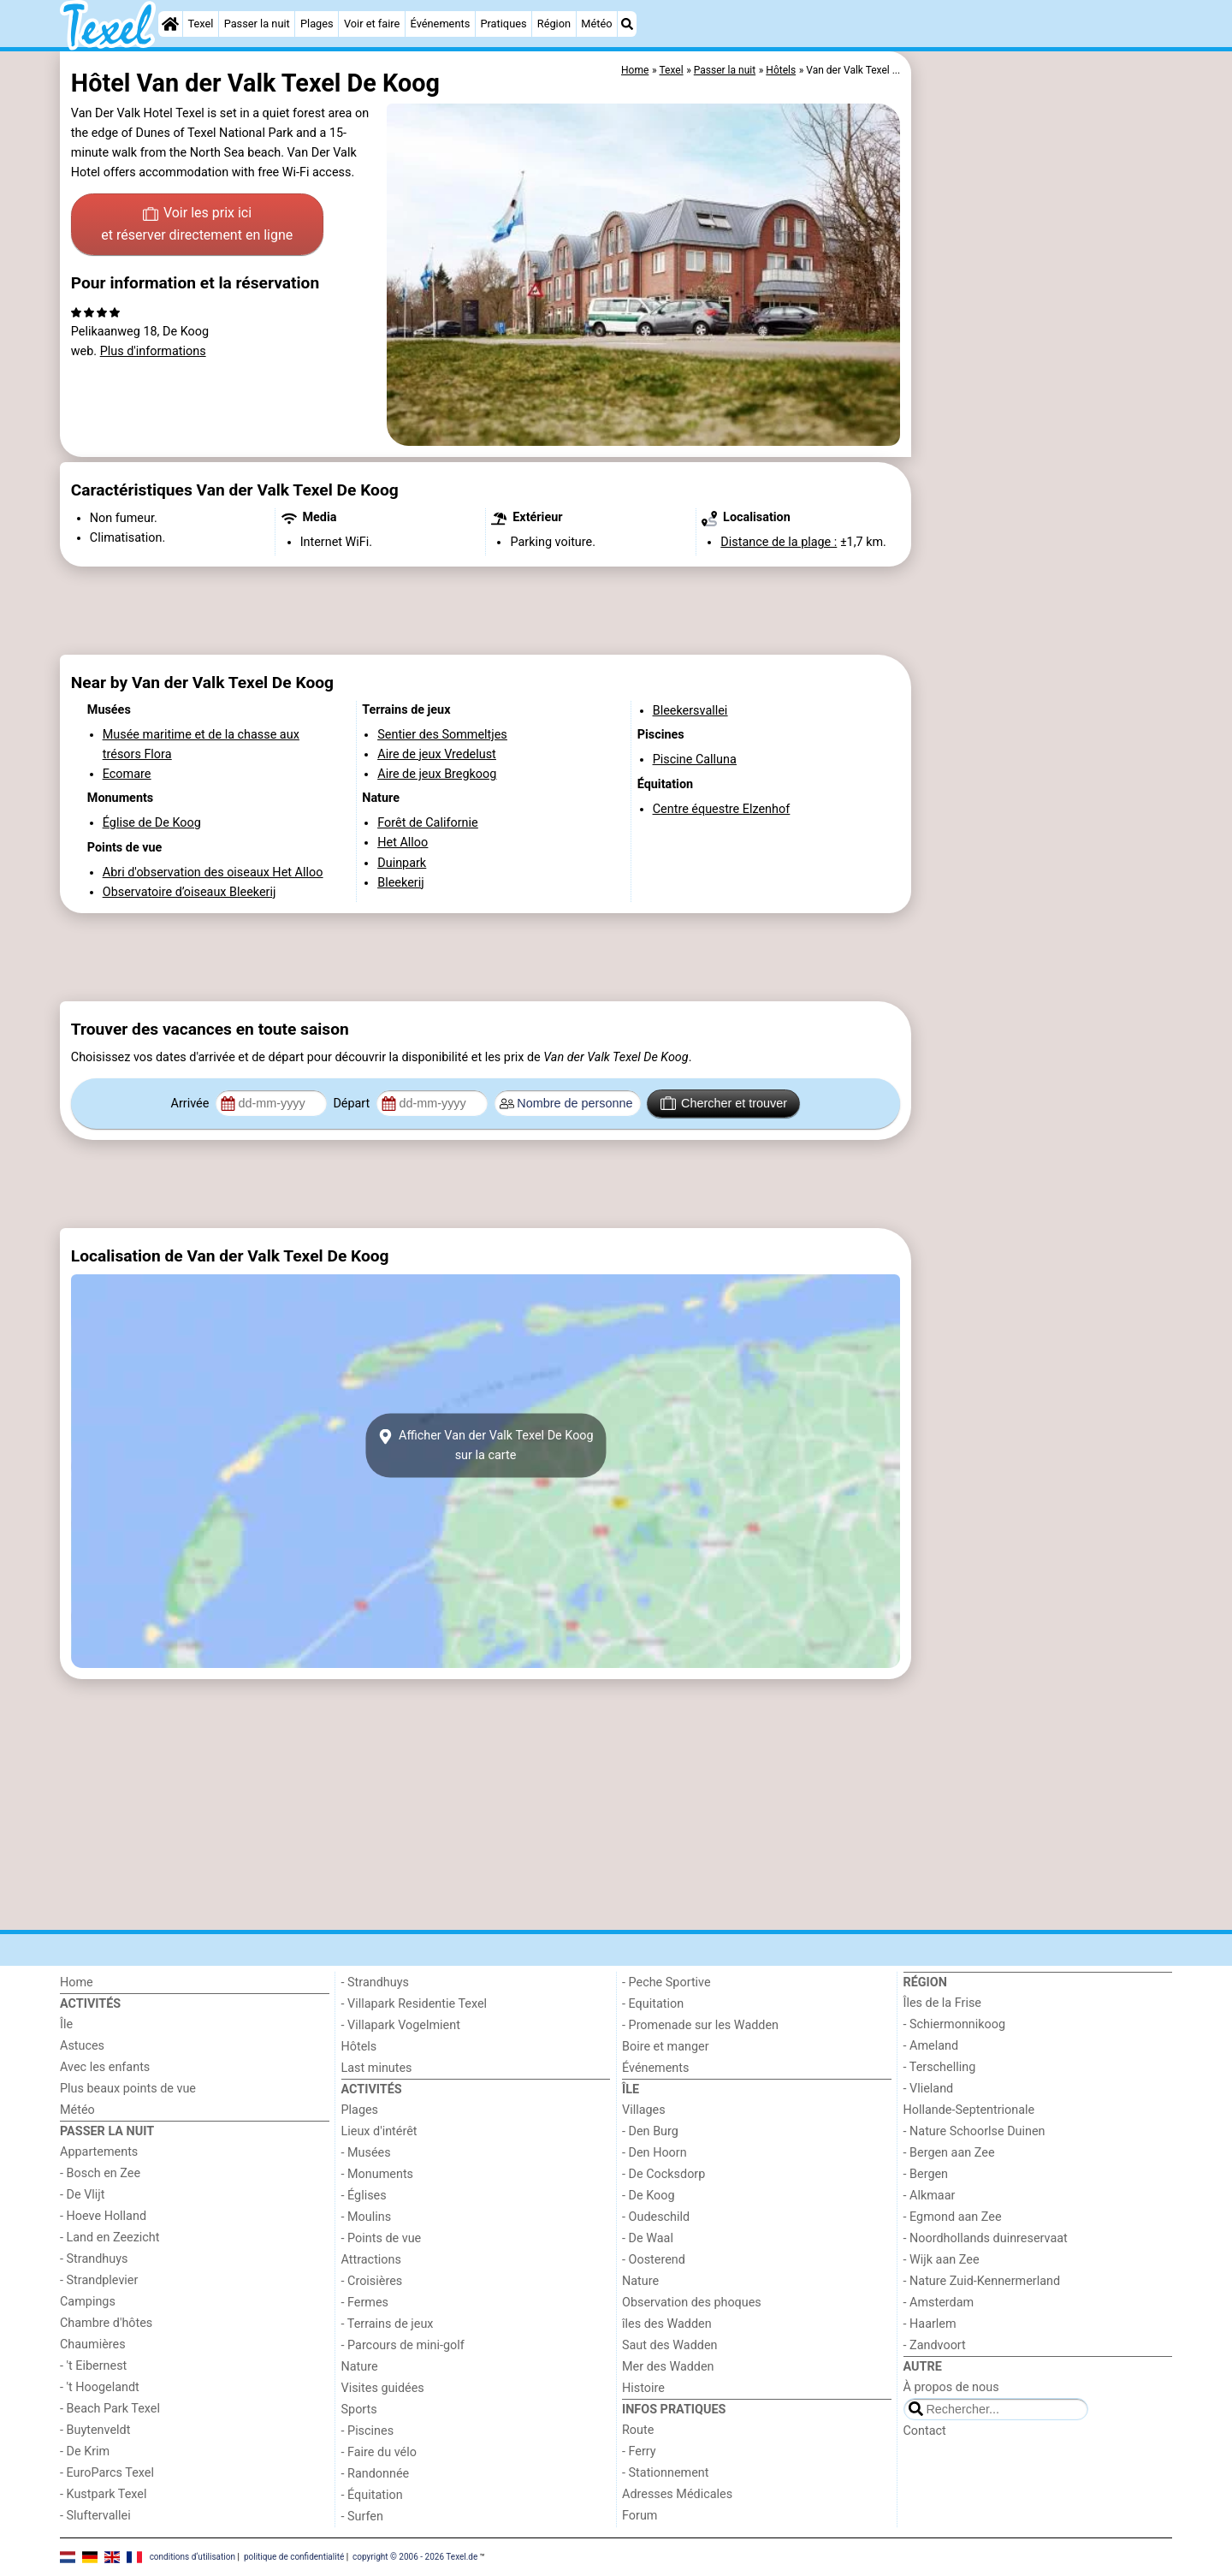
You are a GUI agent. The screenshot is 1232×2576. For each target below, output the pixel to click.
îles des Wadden (667, 2324)
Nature (359, 2366)
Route (638, 2430)
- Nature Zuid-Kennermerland (982, 2281)
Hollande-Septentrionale (969, 2110)
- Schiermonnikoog (954, 2024)
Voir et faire (372, 23)
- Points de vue (381, 2238)
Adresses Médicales (677, 2494)
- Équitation (372, 2495)
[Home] (170, 24)
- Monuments (377, 2174)
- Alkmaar (929, 2195)
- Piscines (367, 2431)
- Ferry (639, 2451)
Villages (644, 2110)
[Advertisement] (1043, 445)
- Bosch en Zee (100, 2173)
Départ (353, 1103)
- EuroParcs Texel (107, 2473)
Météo (596, 23)
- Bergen (926, 2174)
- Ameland (931, 2046)
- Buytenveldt (95, 2430)
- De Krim (85, 2451)
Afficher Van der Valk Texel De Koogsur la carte (485, 1445)
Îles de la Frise (942, 2003)
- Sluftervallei (95, 2515)
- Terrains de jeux (387, 2324)
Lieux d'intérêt (379, 2131)
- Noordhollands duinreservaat (985, 2238)
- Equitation (653, 2004)
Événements (441, 23)
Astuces (82, 2046)
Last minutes (376, 2068)
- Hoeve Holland (103, 2216)
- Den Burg (650, 2131)
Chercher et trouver (723, 1103)
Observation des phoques (691, 2302)
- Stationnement (665, 2473)
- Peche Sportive (666, 1982)
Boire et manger (665, 2046)
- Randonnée (375, 2473)
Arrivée (191, 1103)
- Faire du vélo (379, 2452)
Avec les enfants (105, 2067)
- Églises (364, 2195)
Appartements (99, 2152)
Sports (359, 2409)
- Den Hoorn (654, 2153)
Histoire (643, 2388)
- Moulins (366, 2217)
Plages (317, 23)
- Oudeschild (656, 2217)
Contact (924, 2431)
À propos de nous (951, 2387)
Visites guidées (382, 2388)
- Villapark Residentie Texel (414, 2004)
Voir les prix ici (197, 225)
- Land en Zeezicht (109, 2237)
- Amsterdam (938, 2302)
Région (554, 23)
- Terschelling (939, 2067)
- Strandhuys (93, 2259)
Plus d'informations (153, 351)
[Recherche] (627, 24)
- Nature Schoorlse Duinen (974, 2131)
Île (66, 2024)
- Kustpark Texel (103, 2494)
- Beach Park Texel (110, 2408)
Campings (88, 2301)
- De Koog (648, 2195)
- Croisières (372, 2281)
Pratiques (503, 23)
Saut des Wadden (670, 2345)
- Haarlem (930, 2324)
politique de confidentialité (294, 2556)
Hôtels (359, 2046)
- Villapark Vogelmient (400, 2025)
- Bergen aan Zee (949, 2153)
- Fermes (365, 2302)
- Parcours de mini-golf (403, 2345)
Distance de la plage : (778, 542)
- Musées (366, 2153)
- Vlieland (928, 2088)
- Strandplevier (99, 2280)
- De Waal (647, 2238)
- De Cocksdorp (663, 2174)
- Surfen (362, 2516)
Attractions (371, 2260)
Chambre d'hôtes (106, 2323)
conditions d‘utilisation (192, 2556)
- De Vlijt (82, 2194)
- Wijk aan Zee (941, 2260)
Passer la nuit (257, 23)
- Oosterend (653, 2260)
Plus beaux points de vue (128, 2088)
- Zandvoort (934, 2345)
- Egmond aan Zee (952, 2217)
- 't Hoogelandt (99, 2387)
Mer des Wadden (668, 2366)
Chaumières (93, 2344)
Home (76, 1982)
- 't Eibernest (93, 2366)
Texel (201, 23)
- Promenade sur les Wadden (700, 2025)
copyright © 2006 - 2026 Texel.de (414, 2556)
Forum (639, 2515)
